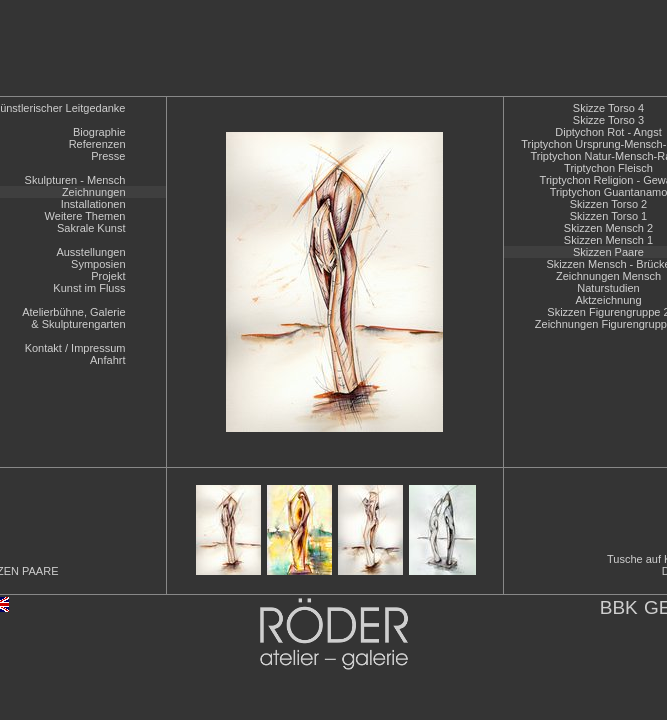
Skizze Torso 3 (608, 120)
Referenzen (97, 144)
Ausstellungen (90, 252)
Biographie (99, 132)
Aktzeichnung (608, 300)
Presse (108, 156)
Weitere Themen (85, 216)
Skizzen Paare (608, 252)
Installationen (93, 204)
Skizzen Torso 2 (608, 204)
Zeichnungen (94, 192)
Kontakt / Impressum (75, 348)
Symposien (98, 264)
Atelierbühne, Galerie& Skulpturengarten (73, 318)
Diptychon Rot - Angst (608, 132)
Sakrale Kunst (91, 228)
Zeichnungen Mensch (608, 276)
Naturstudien (608, 288)
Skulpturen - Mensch (75, 180)
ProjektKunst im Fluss (89, 282)
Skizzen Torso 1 (608, 216)
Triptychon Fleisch (608, 168)
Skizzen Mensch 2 (608, 228)
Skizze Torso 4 (608, 108)
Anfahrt (107, 360)
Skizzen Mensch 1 (608, 240)
